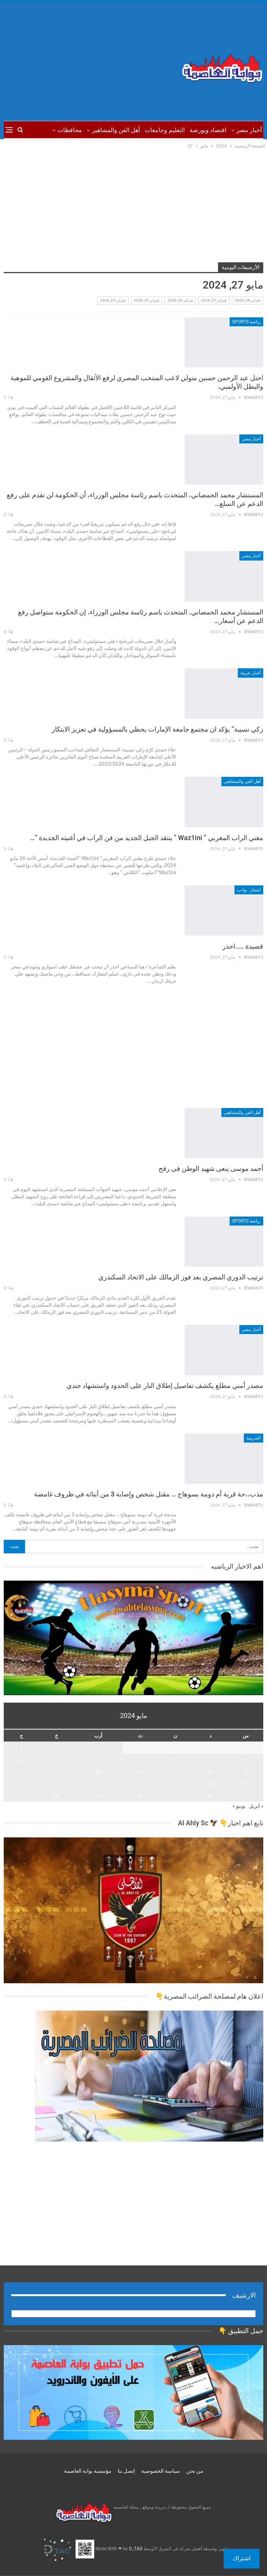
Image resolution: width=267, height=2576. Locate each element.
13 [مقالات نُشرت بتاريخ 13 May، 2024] (175, 1772)
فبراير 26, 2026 (180, 300)
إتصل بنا (126, 2471)
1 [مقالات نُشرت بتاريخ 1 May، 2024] (98, 1748)
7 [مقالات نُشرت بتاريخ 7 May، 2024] (140, 1759)
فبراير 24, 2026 (113, 300)
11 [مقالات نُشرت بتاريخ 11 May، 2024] (246, 1772)
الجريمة (253, 1438)
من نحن (194, 2471)
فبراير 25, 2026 (146, 300)
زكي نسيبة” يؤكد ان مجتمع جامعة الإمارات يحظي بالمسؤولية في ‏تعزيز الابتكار (157, 729)
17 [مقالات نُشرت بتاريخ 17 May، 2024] (21, 1772)
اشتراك (242, 2558)
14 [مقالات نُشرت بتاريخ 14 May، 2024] (140, 1772)
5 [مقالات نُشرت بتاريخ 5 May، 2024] (210, 1759)
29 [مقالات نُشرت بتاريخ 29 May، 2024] (98, 1796)
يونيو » (239, 1806)
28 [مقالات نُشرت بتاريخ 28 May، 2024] (140, 1796)
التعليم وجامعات (165, 130)
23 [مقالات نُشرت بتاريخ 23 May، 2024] (56, 1784)
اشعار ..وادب (249, 889)
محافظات (70, 130)
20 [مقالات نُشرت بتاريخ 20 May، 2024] (175, 1784)
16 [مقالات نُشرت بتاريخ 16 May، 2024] (56, 1772)
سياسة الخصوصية (160, 2471)
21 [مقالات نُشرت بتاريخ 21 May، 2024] (140, 1784)
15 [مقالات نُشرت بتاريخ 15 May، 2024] (98, 1772)
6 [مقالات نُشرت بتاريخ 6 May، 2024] (175, 1759)
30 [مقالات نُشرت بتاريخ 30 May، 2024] (56, 1796)
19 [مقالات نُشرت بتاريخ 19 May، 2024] (211, 1784)
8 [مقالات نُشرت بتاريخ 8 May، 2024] (98, 1759)
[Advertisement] (89, 61)
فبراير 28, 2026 (247, 300)
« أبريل (256, 1806)
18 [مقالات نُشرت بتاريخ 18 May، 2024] (246, 1784)
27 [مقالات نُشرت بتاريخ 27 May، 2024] (175, 1796)
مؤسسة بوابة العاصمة (87, 2471)
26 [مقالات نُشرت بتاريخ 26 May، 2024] (211, 1796)
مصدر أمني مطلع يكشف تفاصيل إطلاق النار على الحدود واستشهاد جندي (165, 1385)
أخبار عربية (250, 672)
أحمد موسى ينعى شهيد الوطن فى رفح (211, 1168)
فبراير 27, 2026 (214, 300)
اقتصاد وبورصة (208, 130)
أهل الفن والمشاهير (116, 130)
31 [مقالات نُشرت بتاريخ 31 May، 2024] (21, 1796)
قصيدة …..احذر (242, 946)
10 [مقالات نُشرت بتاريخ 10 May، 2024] (21, 1759)
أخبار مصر (249, 130)
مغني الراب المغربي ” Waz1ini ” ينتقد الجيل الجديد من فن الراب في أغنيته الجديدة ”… (146, 838)
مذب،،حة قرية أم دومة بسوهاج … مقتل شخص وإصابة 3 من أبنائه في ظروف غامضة (148, 1494)
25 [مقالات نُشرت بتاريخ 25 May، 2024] (246, 1796)
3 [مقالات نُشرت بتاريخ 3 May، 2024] (21, 1748)
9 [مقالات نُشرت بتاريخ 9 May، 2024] (56, 1759)
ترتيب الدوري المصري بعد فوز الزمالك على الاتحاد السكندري (180, 1277)
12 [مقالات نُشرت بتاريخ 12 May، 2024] (211, 1772)
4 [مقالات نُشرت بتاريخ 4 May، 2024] (245, 1759)
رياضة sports (246, 321)
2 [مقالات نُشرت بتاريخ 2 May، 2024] (56, 1748)
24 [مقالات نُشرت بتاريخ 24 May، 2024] (21, 1784)
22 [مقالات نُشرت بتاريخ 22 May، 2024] (98, 1784)
